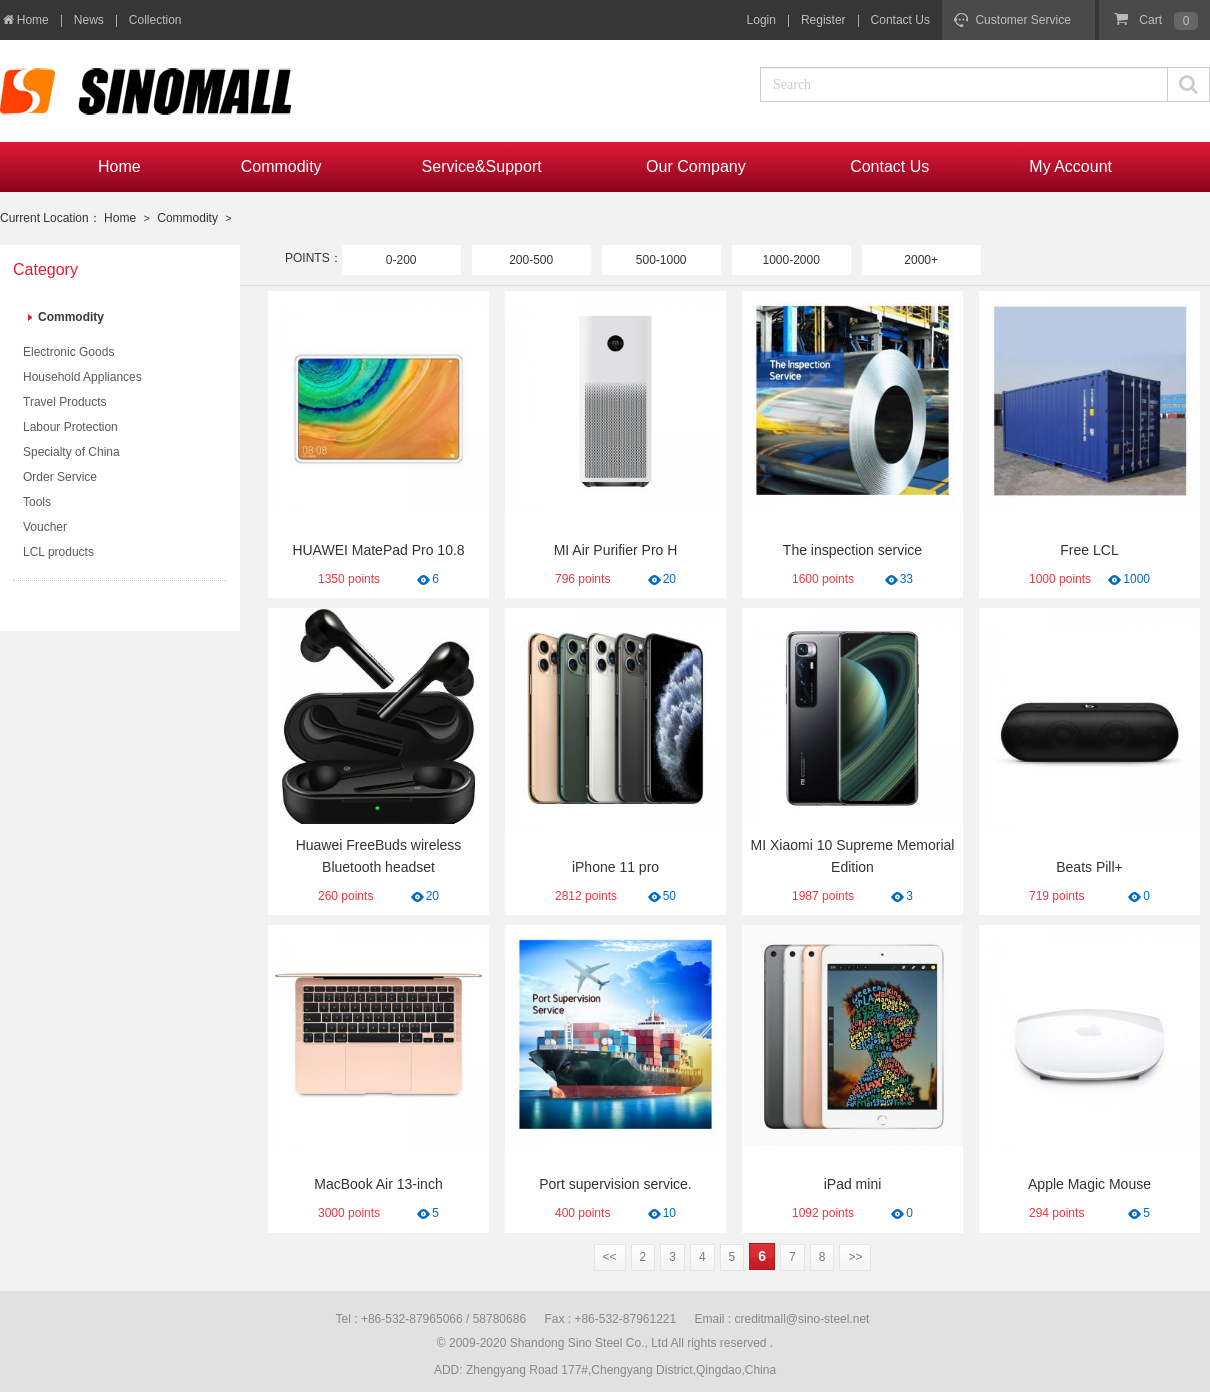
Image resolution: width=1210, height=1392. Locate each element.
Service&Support (484, 166)
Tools (37, 502)
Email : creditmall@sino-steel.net (782, 1319)
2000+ (921, 260)
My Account (1070, 166)
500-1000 (661, 260)
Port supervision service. (615, 1184)
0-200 (401, 260)
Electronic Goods (68, 352)
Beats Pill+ (1089, 867)
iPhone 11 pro (615, 867)
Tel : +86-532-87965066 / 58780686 (431, 1319)
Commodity (281, 166)
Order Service (60, 477)
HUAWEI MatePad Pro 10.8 (378, 550)
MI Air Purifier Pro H (616, 550)
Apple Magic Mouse (1089, 1184)
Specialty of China (71, 452)
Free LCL (1089, 550)
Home (24, 20)
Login (761, 20)
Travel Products (65, 402)
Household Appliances (82, 377)
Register (823, 20)
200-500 (531, 260)
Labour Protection (70, 427)
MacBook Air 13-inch (378, 1184)
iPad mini (853, 1184)
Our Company (698, 166)
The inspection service (852, 550)
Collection (155, 20)
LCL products (58, 552)
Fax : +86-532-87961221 (610, 1319)
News (89, 20)
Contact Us (900, 20)
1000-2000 (790, 260)
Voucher (45, 527)
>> (855, 1257)
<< (610, 1257)
